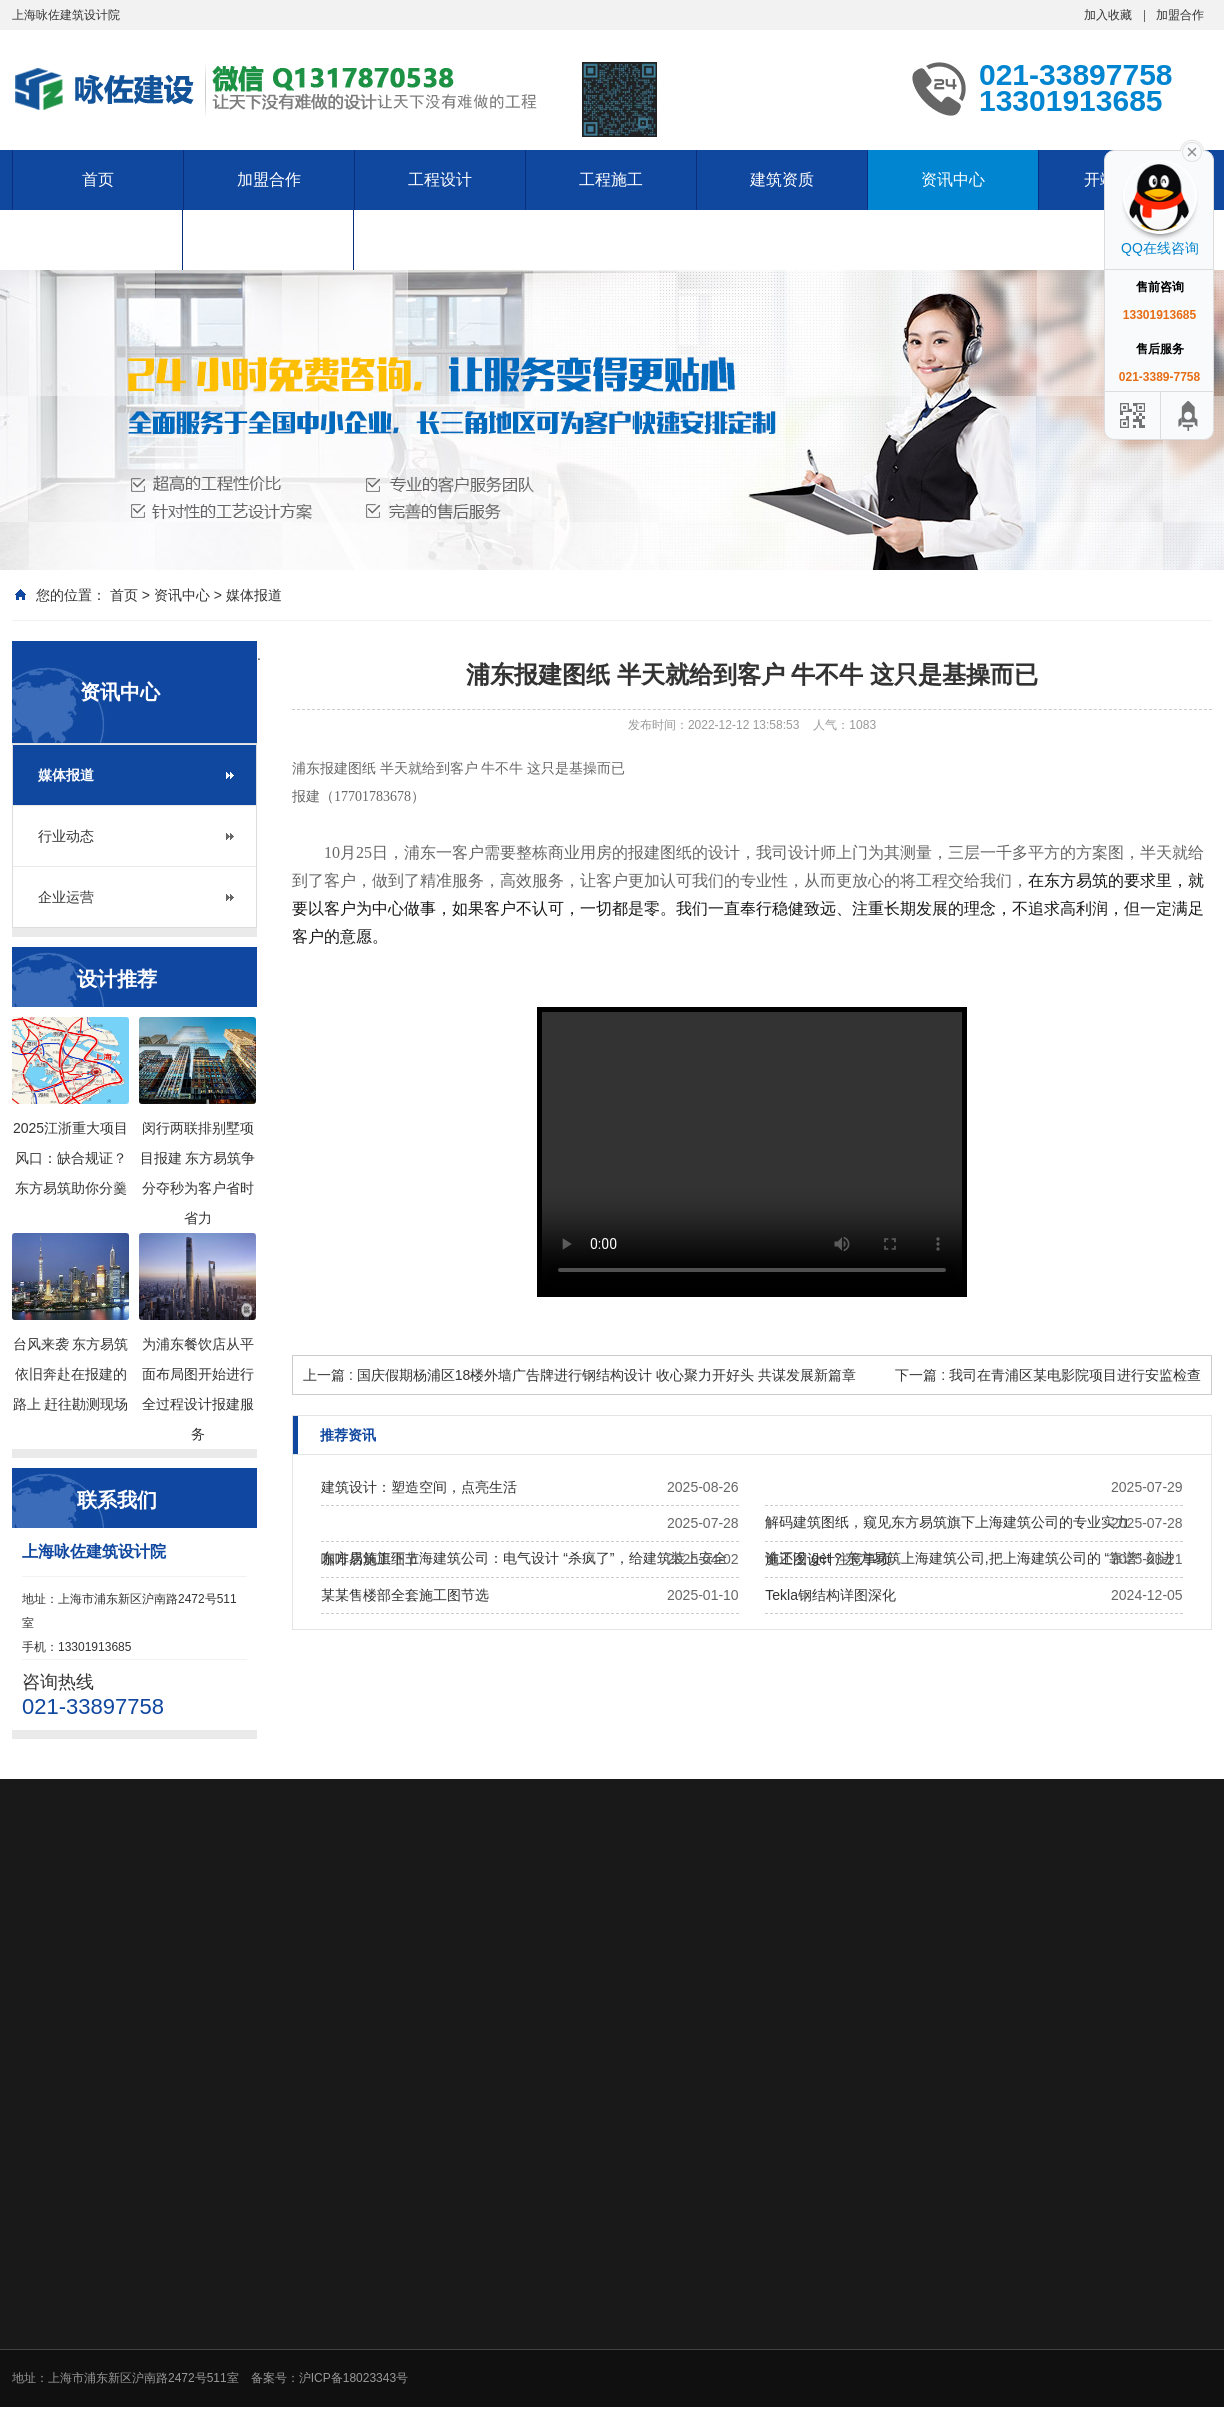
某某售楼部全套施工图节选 (405, 1595)
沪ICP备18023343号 (353, 2378)
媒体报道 (254, 595)
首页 (98, 179)
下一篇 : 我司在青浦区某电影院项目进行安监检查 (1048, 1375)
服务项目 (97, 239)
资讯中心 (953, 179)
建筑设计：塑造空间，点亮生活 (419, 1487)
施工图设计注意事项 (828, 1559)
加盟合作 (1180, 15)
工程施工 (611, 179)
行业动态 (66, 836)
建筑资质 (782, 179)
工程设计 (440, 179)
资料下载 (268, 239)
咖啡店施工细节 (370, 1559)
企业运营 (66, 897)
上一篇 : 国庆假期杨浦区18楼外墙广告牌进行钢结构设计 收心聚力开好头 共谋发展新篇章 (579, 1375)
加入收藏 (1108, 15)
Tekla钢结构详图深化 (830, 1595)
